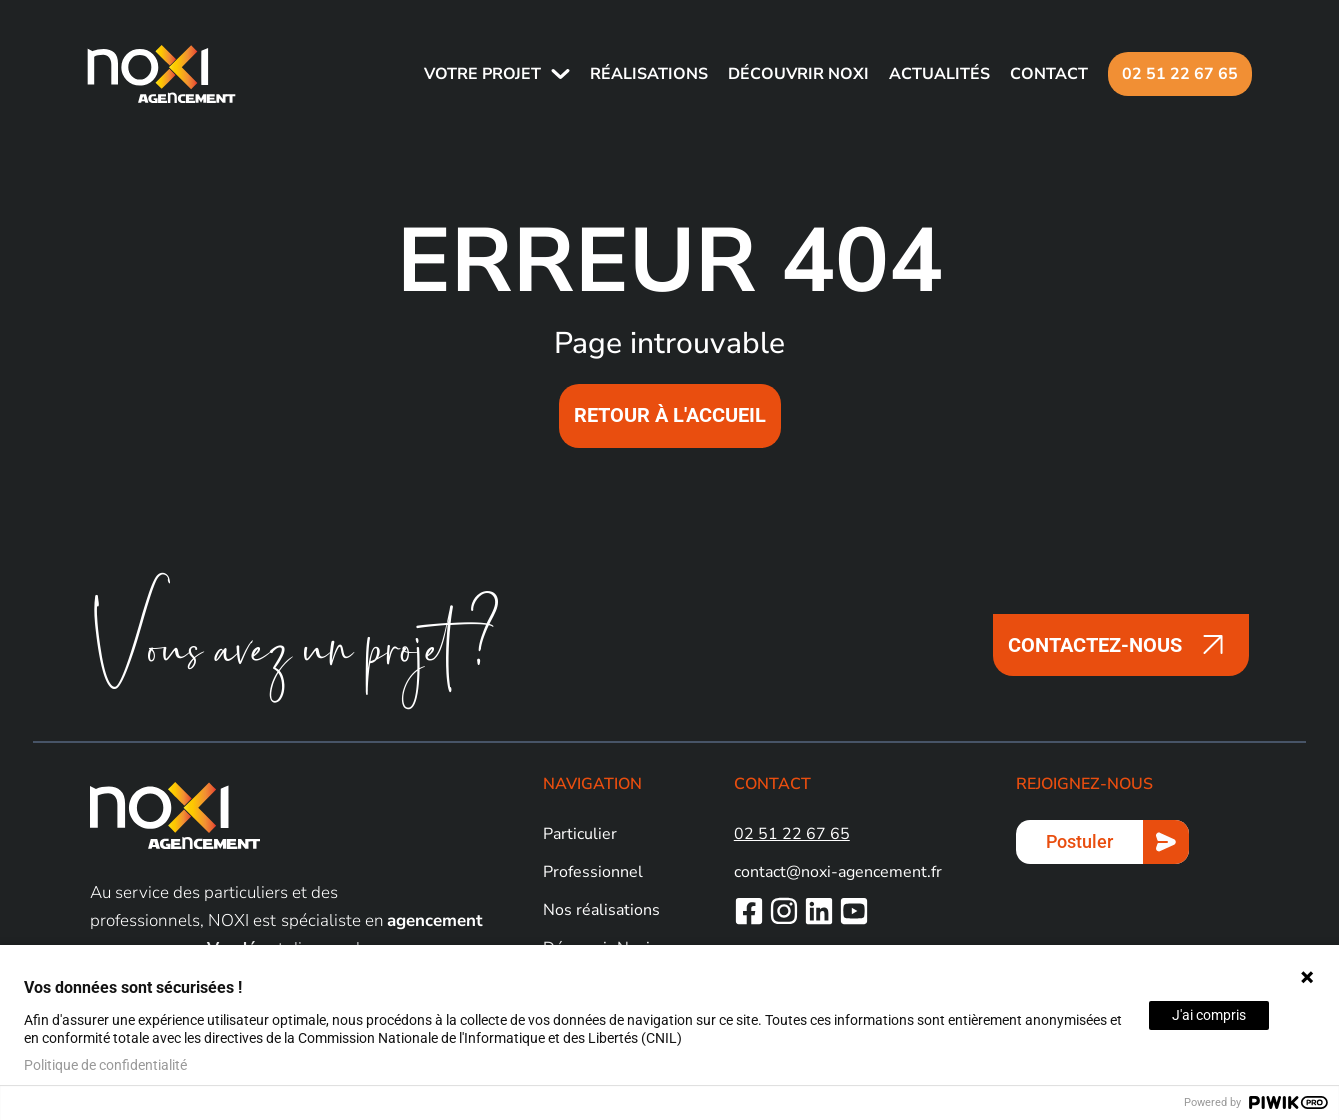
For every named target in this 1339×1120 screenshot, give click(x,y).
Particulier (580, 834)
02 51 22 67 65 (1177, 74)
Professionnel (593, 872)
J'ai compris (1209, 1015)
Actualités (936, 74)
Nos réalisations (601, 910)
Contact (1046, 74)
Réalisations (646, 74)
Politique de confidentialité (105, 1065)
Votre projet (479, 74)
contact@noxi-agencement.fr (838, 872)
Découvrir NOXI (795, 74)
